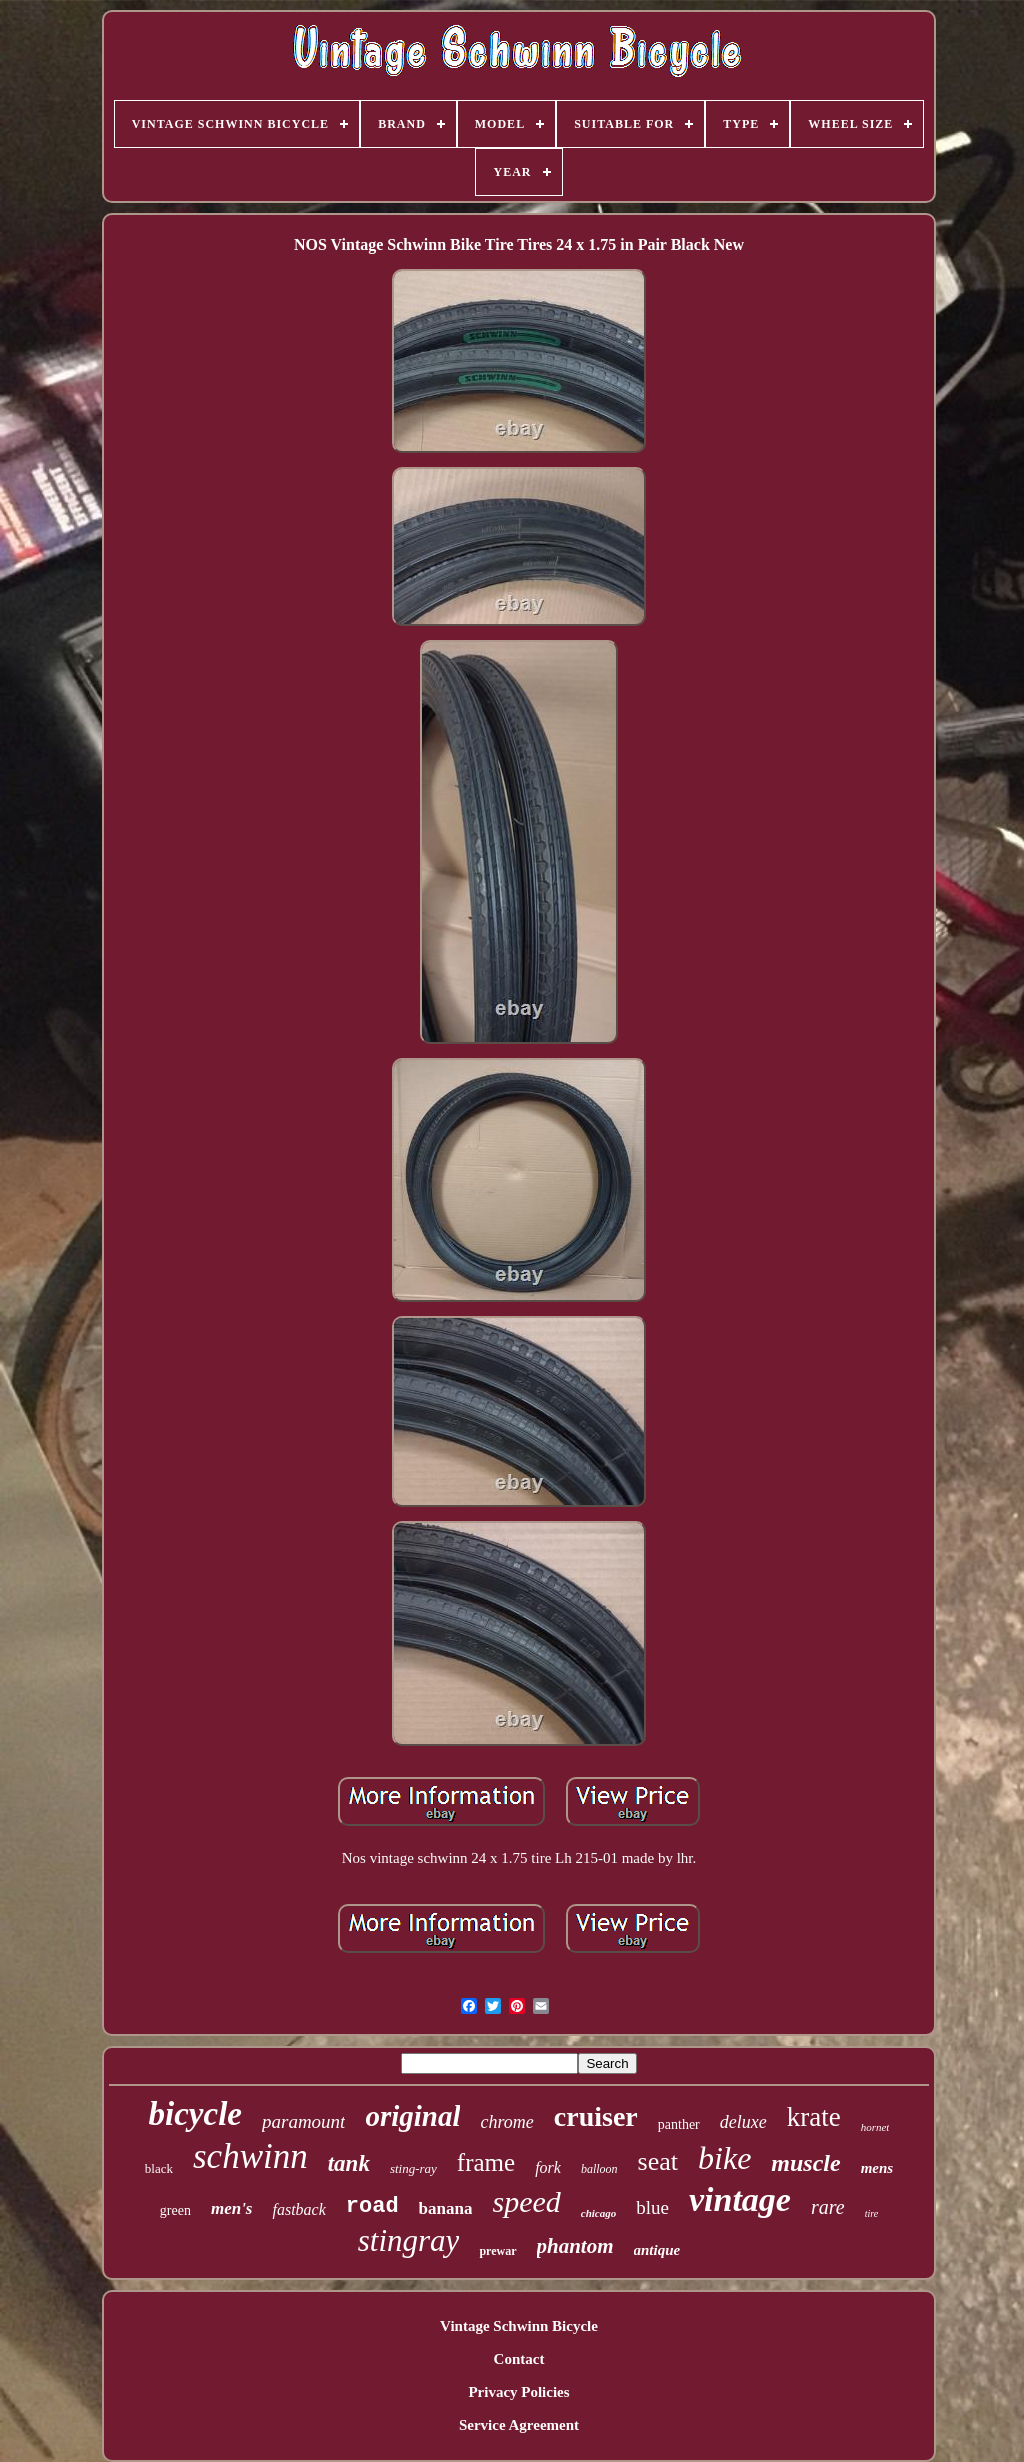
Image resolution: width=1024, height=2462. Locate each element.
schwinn (250, 2156)
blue (652, 2207)
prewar (497, 2251)
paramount (303, 2121)
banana (446, 2208)
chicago (598, 2213)
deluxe (743, 2122)
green (175, 2210)
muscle (805, 2163)
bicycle (195, 2114)
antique (657, 2250)
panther (679, 2124)
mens (877, 2168)
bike (724, 2158)
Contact (519, 2359)
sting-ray (413, 2168)
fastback (298, 2209)
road (372, 2206)
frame (486, 2162)
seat (658, 2161)
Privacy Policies (518, 2392)
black (159, 2168)
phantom (575, 2246)
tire (872, 2213)
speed (526, 2201)
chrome (506, 2122)
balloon (599, 2169)
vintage (740, 2199)
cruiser (596, 2116)
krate (814, 2117)
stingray (409, 2240)
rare (828, 2207)
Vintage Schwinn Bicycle (519, 2326)
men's (232, 2208)
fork (548, 2167)
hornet (875, 2127)
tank (349, 2163)
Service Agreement (519, 2425)
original (412, 2116)
